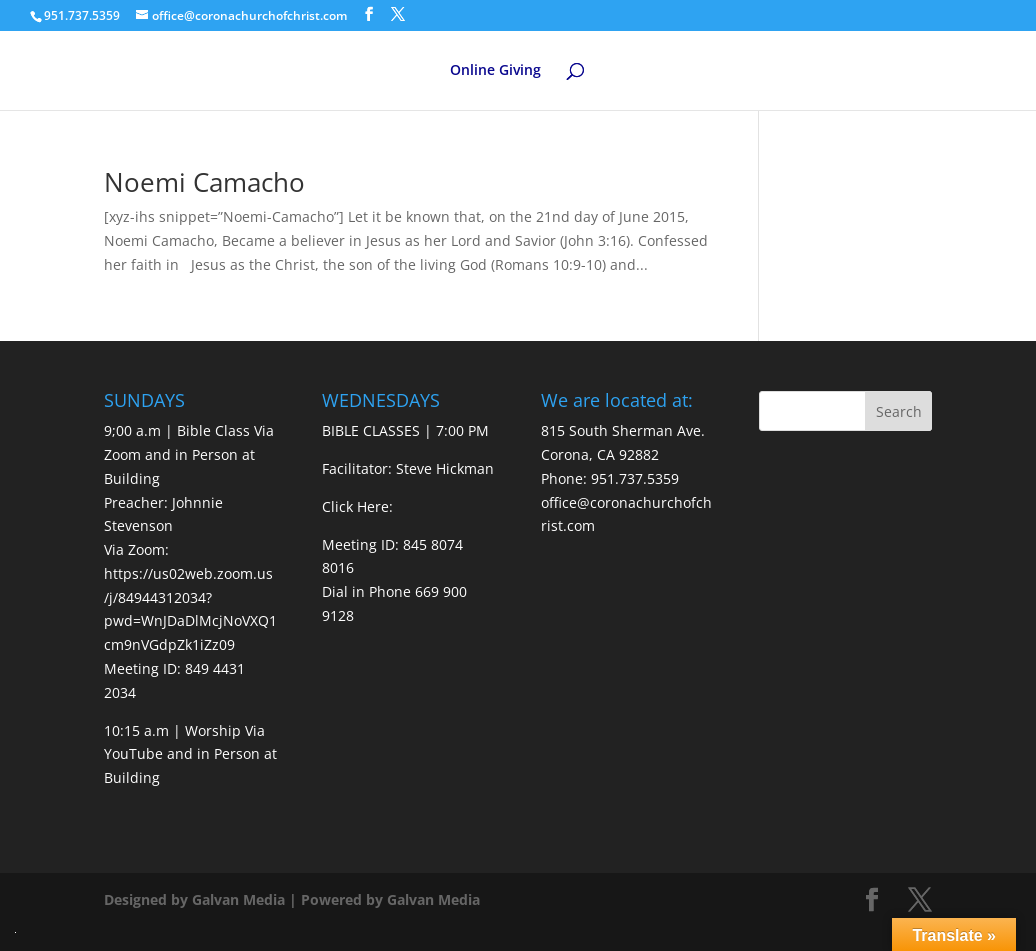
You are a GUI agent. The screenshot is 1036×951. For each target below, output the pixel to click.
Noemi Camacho (204, 182)
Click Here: (357, 506)
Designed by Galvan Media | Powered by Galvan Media (292, 899)
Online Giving (495, 71)
